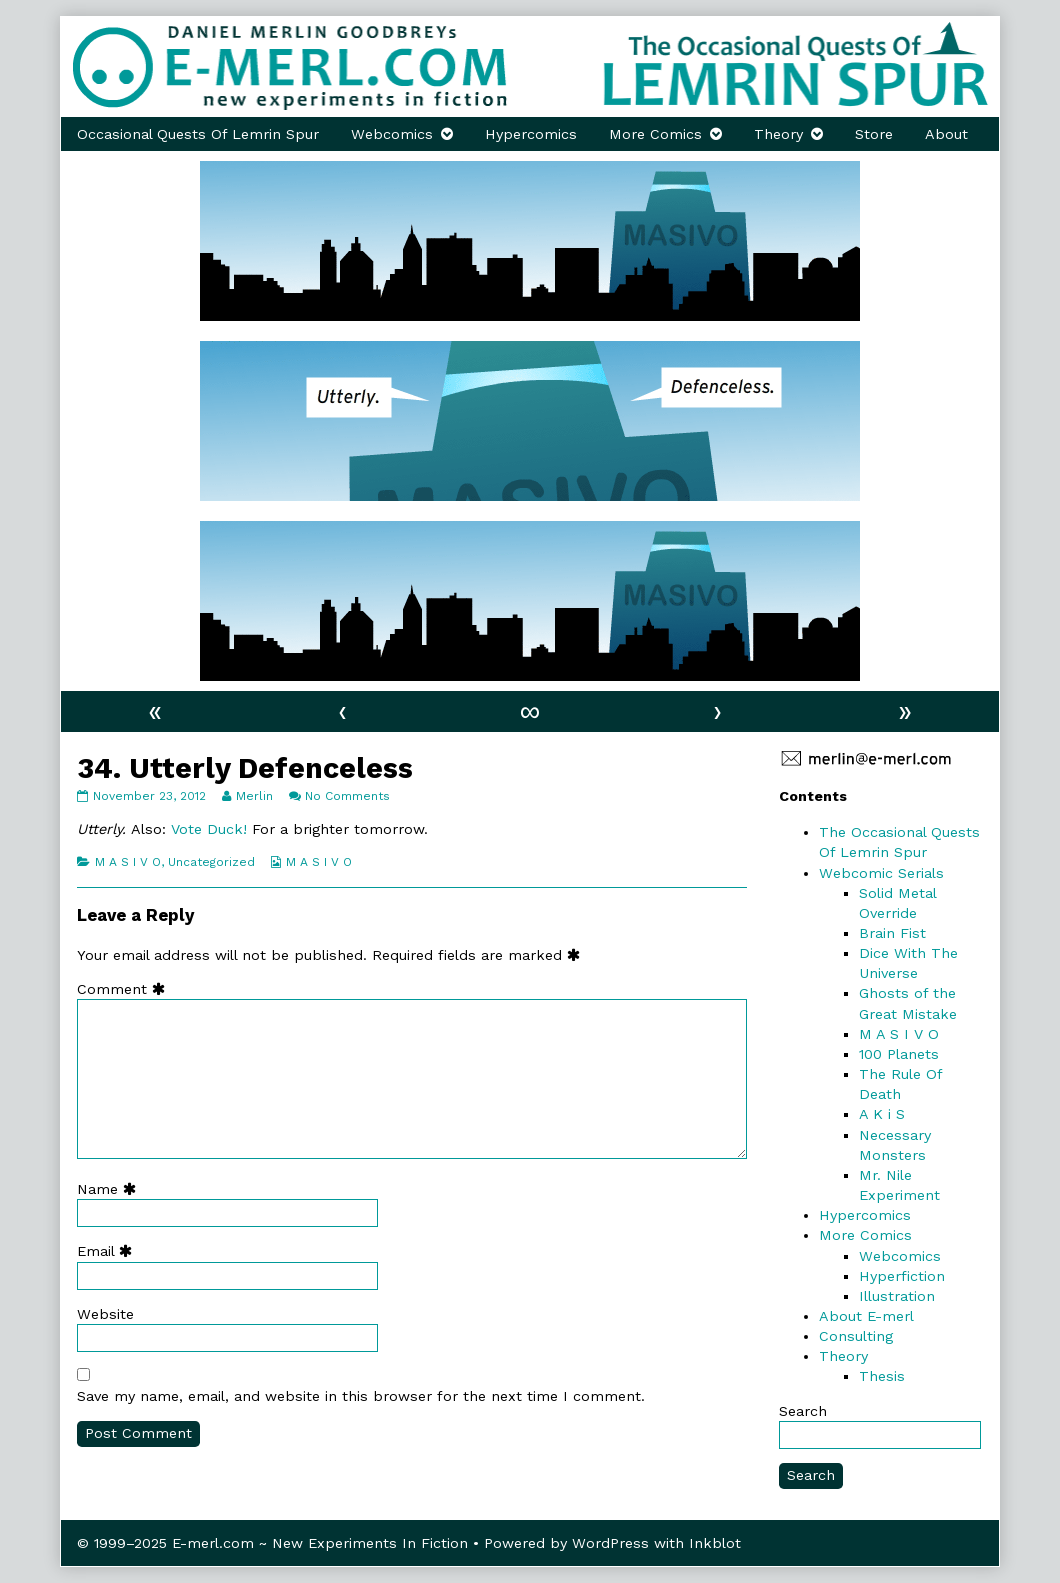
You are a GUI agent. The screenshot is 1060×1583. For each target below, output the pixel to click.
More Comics (655, 134)
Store (874, 134)
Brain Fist (892, 933)
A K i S (882, 1114)
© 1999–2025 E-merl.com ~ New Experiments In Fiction (272, 1543)
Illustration (897, 1296)
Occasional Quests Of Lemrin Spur (198, 134)
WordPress (610, 1543)
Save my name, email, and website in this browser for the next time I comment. (361, 1396)
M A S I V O (128, 862)
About (946, 134)
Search (803, 1411)
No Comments (347, 796)
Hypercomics (531, 134)
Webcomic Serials (881, 873)
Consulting (856, 1336)
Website (105, 1314)
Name (111, 1189)
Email (109, 1251)
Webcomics (392, 134)
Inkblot (715, 1543)
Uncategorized (211, 862)
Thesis (882, 1376)
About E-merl (866, 1316)
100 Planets (899, 1054)
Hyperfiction (902, 1276)
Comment (125, 989)
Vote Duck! (206, 829)
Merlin (254, 796)
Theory (778, 134)
